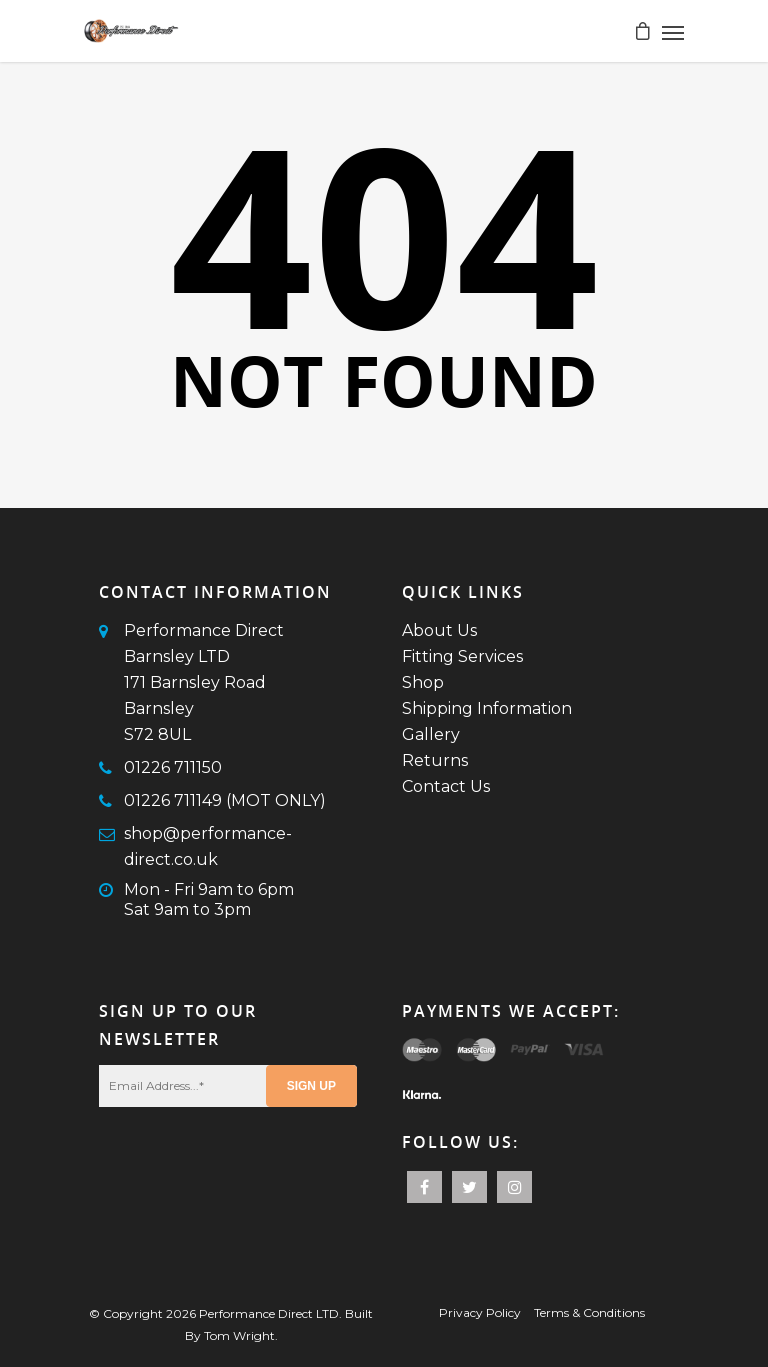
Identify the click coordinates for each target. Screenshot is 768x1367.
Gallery (431, 734)
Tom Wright (239, 1335)
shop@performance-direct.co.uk (208, 846)
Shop (423, 682)
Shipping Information (487, 708)
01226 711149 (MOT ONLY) (225, 800)
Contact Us (446, 786)
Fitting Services (462, 656)
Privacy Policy (480, 1312)
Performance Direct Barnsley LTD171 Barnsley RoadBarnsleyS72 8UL (204, 682)
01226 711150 (173, 767)
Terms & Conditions (589, 1312)
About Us (439, 630)
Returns (435, 760)
